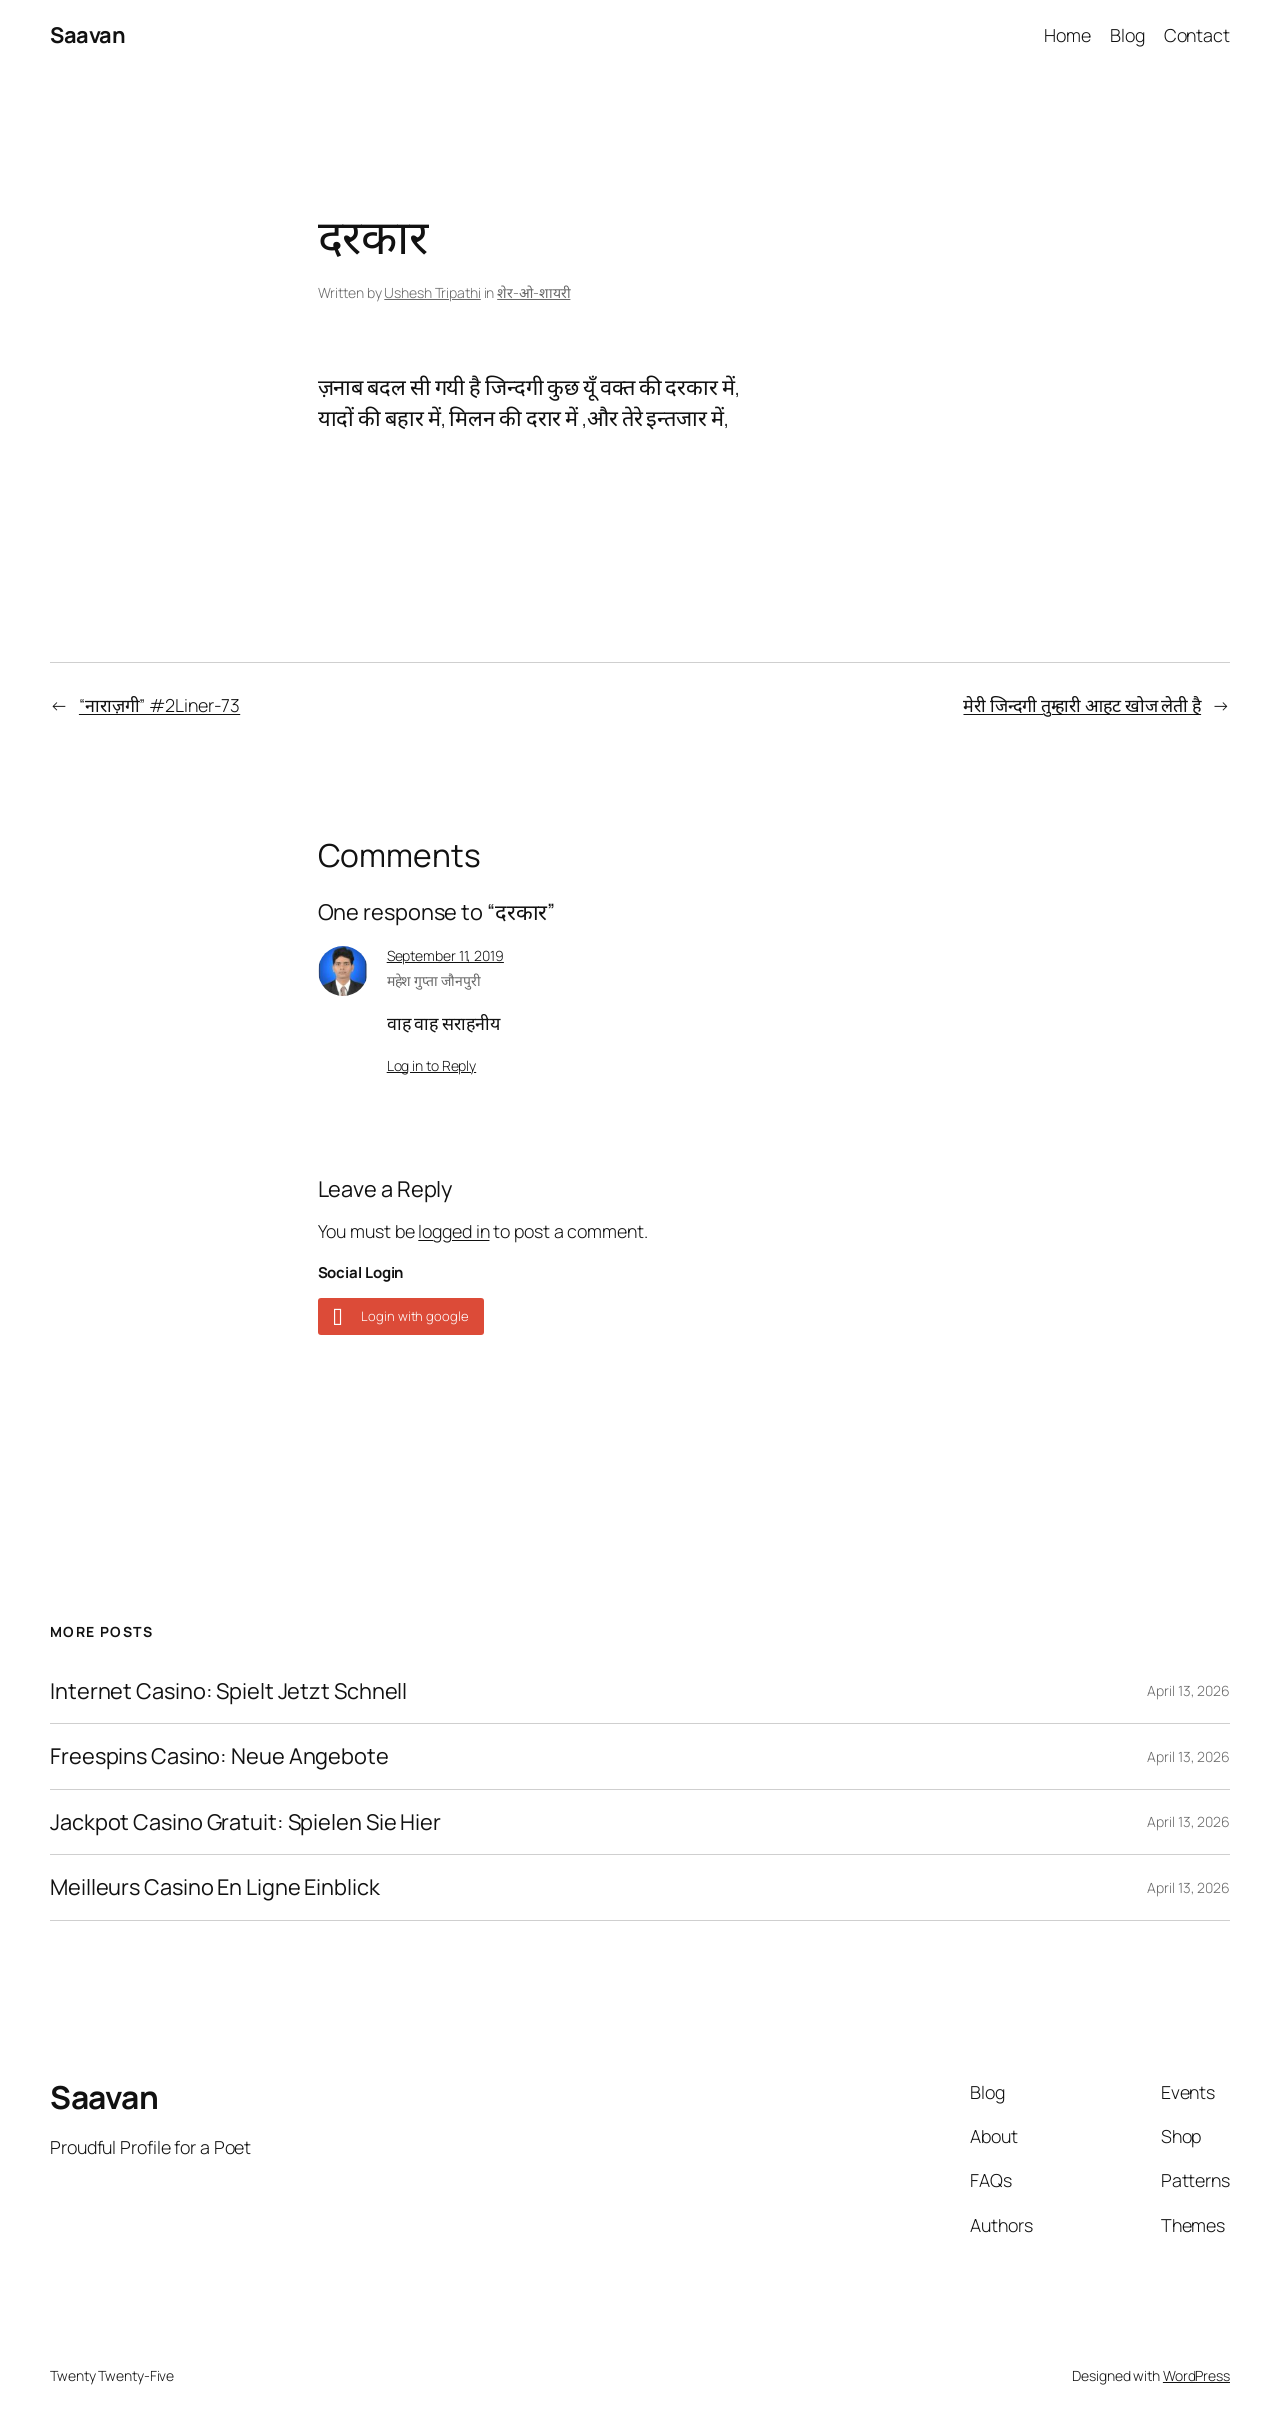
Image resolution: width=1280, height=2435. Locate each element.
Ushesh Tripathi (432, 292)
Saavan (87, 35)
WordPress (1196, 2375)
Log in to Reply (432, 1065)
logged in (453, 1231)
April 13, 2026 (1188, 1690)
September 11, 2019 (445, 955)
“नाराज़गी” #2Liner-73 (159, 705)
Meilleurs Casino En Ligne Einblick (215, 1887)
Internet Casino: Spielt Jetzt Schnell (228, 1691)
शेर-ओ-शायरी (533, 292)
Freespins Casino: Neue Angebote (219, 1756)
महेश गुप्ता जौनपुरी (434, 980)
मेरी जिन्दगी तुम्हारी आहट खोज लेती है (1082, 705)
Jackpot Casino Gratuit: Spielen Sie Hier (245, 1822)
